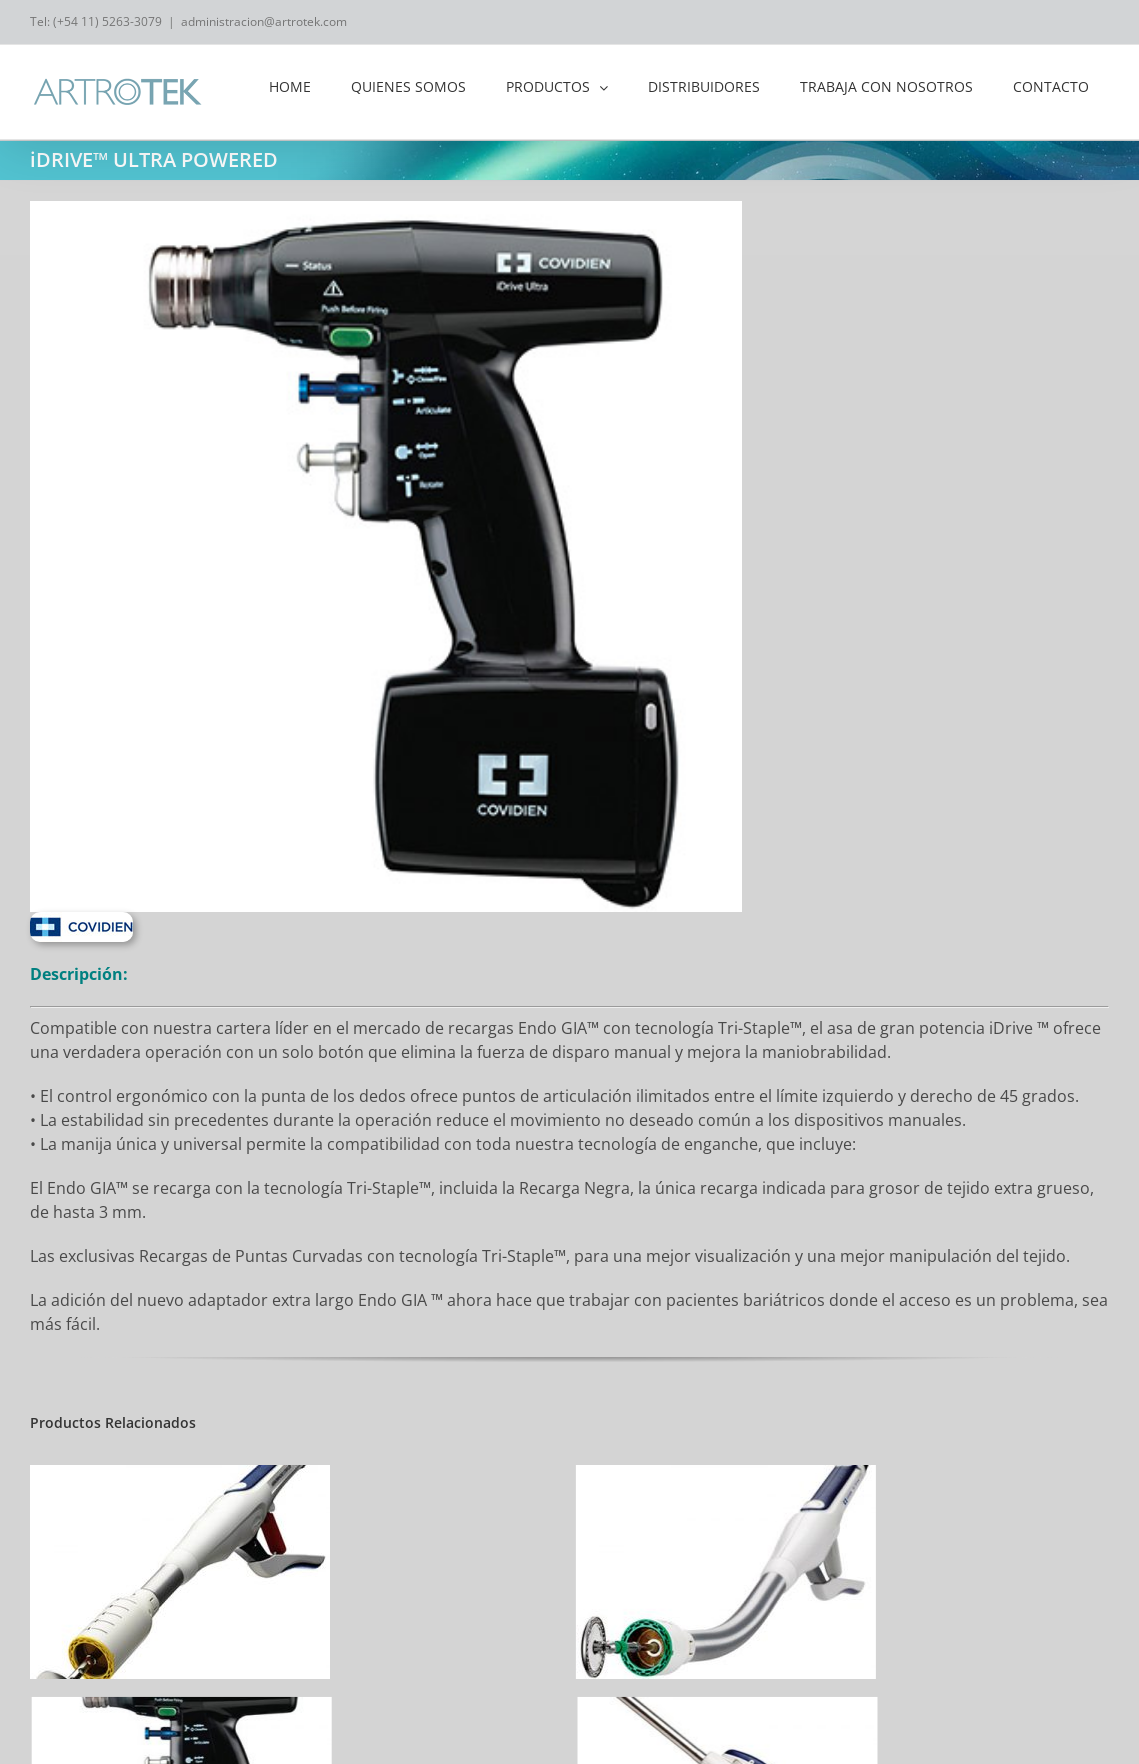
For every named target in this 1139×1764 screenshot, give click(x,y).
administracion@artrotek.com (264, 21)
